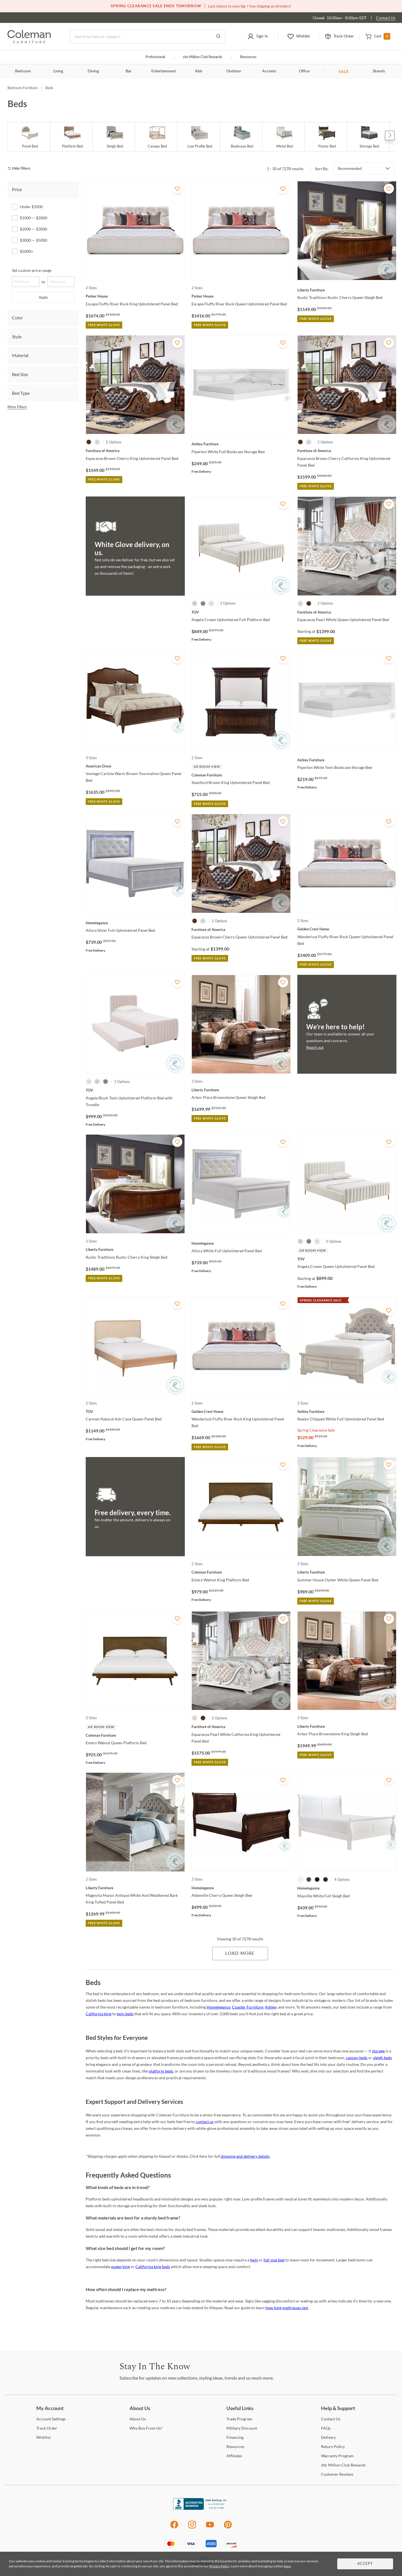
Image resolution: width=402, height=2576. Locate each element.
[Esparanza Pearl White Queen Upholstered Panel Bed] (346, 612)
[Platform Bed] (72, 136)
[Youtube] (209, 2527)
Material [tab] (20, 355)
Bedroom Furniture (23, 87)
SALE (344, 71)
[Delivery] (328, 2437)
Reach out (315, 1047)
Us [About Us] (138, 2418)
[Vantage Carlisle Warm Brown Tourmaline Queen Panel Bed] (135, 766)
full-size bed (274, 2259)
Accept (365, 2564)
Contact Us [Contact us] (385, 17)
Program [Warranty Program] (337, 2455)
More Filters (17, 407)
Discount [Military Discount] (241, 2428)
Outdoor (233, 71)
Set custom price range (31, 270)
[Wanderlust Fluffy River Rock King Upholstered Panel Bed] (241, 1411)
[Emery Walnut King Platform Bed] (241, 1572)
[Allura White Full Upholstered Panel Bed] (241, 1243)
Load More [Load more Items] (240, 1953)
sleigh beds (382, 2057)
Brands (379, 71)
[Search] (147, 36)
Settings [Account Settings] (51, 2418)
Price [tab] (17, 189)
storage (378, 2051)
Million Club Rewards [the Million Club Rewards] (343, 2465)
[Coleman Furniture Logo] (29, 41)
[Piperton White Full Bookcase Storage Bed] (241, 444)
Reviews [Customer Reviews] (337, 2474)
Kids (198, 71)
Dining (93, 71)
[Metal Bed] (284, 136)
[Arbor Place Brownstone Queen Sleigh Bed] (241, 1090)
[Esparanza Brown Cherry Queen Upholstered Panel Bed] (241, 929)
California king (98, 2013)
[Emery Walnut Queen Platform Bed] (135, 1735)
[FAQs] (326, 2428)
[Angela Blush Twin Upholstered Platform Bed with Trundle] (135, 1090)
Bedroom (23, 71)
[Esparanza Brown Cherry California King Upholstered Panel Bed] (346, 451)
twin (254, 2259)
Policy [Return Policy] (333, 2446)
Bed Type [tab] (21, 393)
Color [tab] (17, 317)
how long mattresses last (286, 2307)
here (287, 2566)
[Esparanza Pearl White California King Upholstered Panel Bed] (241, 1727)
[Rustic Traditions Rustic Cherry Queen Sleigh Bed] (346, 290)
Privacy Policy (219, 2566)
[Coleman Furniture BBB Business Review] (201, 2508)
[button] (257, 36)
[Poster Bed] (327, 136)
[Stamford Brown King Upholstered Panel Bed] (241, 775)
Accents (269, 71)
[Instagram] (192, 2527)
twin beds (125, 2013)
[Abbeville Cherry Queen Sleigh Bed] (241, 1888)
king (126, 2266)
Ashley (270, 2007)
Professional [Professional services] (155, 57)
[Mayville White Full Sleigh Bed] (346, 1888)
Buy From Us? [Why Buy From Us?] (146, 2428)
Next (389, 135)
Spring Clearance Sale (316, 1430)
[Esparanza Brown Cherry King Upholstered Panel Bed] (135, 451)
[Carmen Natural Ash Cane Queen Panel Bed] (135, 1411)
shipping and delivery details (245, 2156)
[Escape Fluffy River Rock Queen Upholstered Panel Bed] (241, 296)
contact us (205, 2121)
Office (304, 71)
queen (116, 2266)
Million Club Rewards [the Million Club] (202, 57)
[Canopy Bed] (157, 136)
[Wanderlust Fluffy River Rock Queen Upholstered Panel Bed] (346, 929)
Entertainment (163, 71)
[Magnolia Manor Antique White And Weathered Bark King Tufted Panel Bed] (135, 1888)
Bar (128, 71)
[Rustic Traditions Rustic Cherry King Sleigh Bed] (135, 1249)
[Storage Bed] (369, 136)
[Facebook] (174, 2527)
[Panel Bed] (30, 136)
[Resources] (235, 2446)
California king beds (152, 2266)
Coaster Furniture (247, 2007)
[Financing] (234, 2437)
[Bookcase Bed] (242, 136)
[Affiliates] (234, 2455)
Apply (43, 297)
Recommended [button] (350, 168)
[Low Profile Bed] (200, 136)
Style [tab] (16, 336)
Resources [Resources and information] (248, 57)
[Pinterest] (228, 2527)
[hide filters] (21, 168)
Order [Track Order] (46, 2428)
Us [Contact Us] (330, 2418)
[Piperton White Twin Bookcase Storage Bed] (346, 760)
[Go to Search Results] (218, 36)
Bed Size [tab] (20, 374)
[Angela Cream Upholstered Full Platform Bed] (241, 612)
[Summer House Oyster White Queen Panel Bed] (346, 1572)
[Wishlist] (43, 2437)
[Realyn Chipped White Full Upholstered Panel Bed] (346, 1411)
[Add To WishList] (177, 188)
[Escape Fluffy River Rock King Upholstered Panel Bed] (135, 296)
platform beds (161, 2071)
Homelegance (218, 2007)
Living (58, 71)
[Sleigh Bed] (115, 136)
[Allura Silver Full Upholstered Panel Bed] (135, 923)
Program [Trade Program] (239, 2418)
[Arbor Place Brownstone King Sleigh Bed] (346, 1726)
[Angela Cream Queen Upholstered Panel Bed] (346, 1259)
